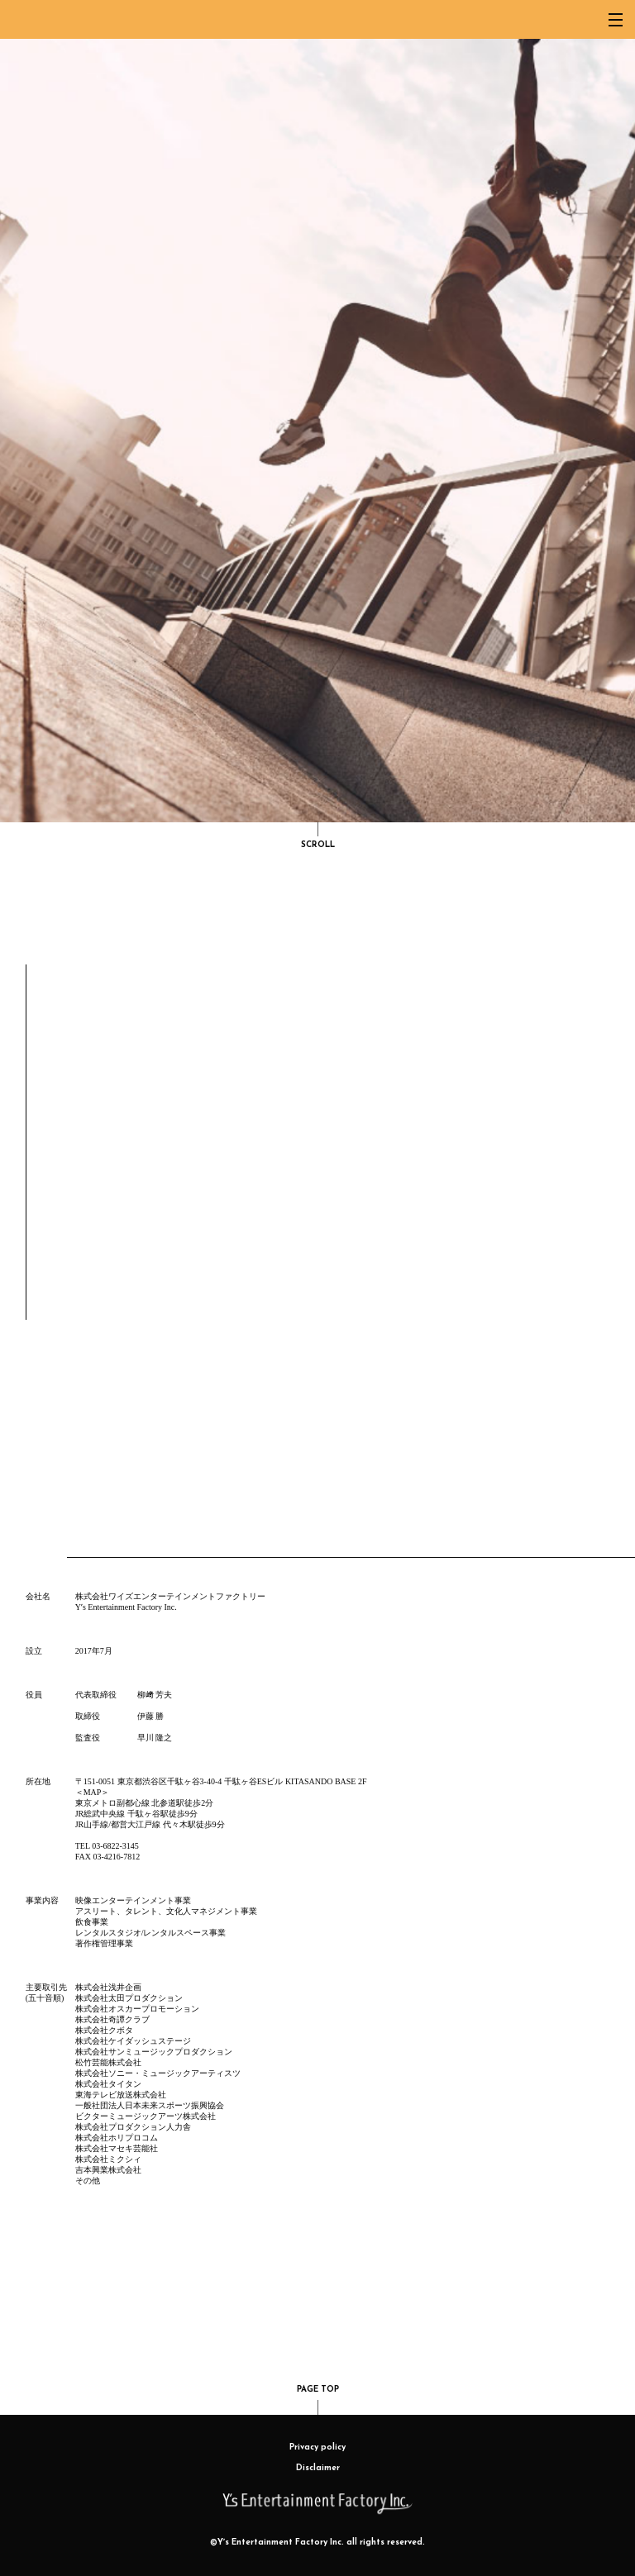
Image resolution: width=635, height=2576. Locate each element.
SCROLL (318, 836)
